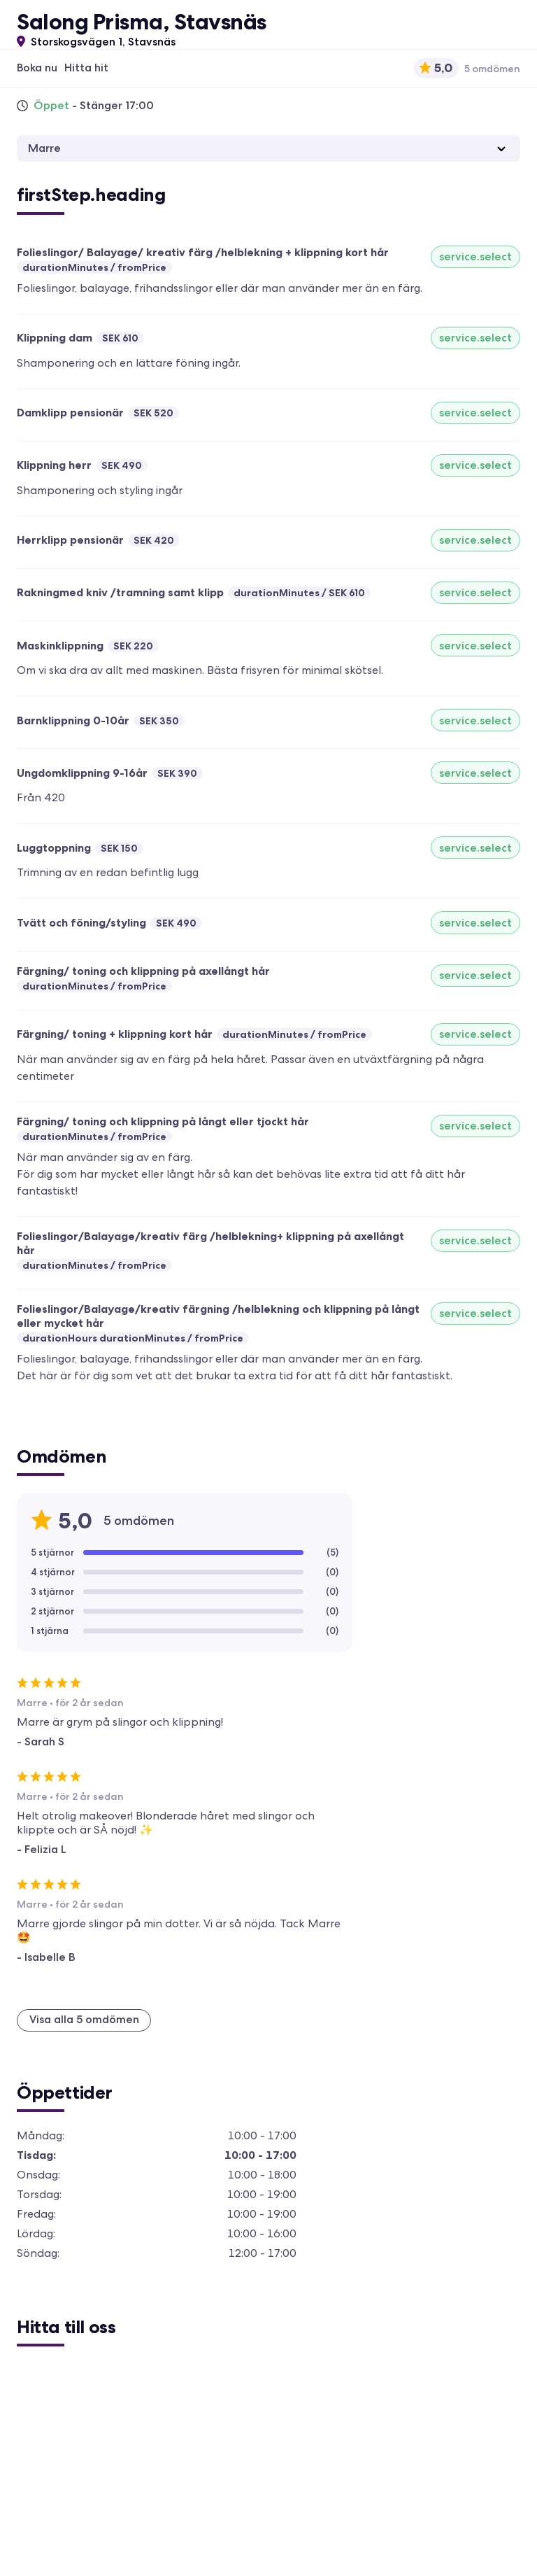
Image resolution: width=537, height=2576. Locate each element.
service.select (475, 256)
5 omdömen (492, 68)
